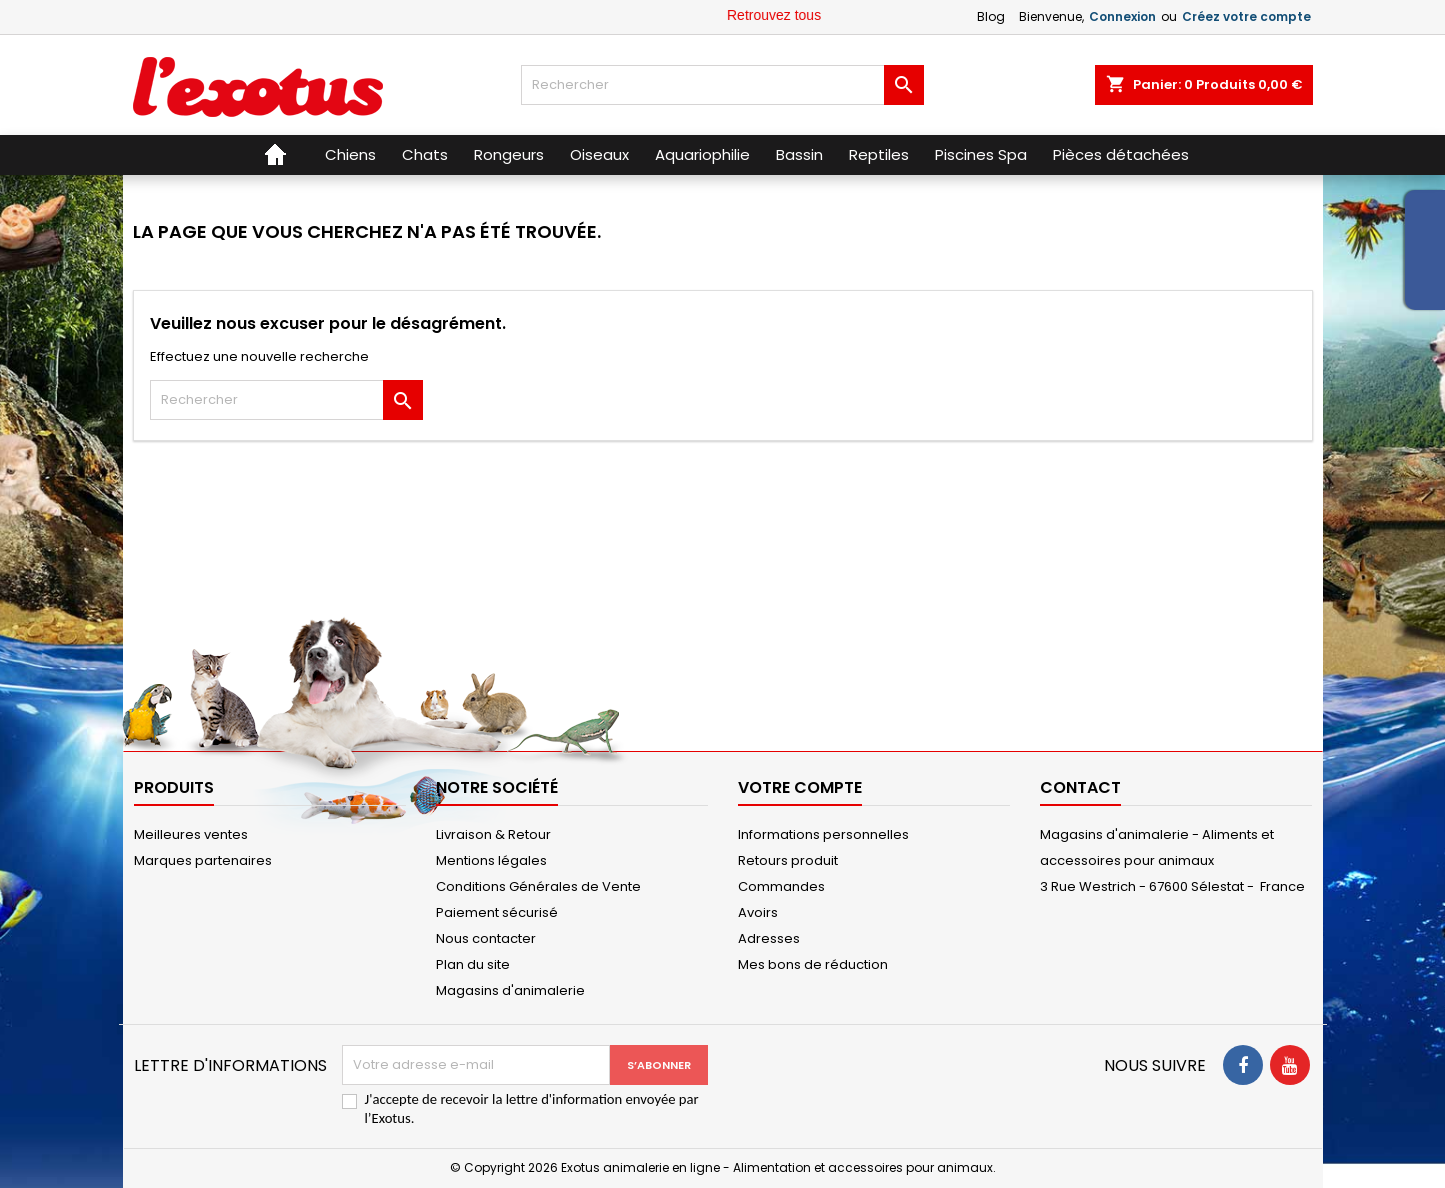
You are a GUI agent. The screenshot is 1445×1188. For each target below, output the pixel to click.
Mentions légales (491, 860)
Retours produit (788, 860)
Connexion (1122, 16)
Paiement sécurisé (497, 912)
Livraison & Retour (493, 834)
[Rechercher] (722, 85)
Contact (1080, 787)
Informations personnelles (823, 834)
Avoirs (758, 912)
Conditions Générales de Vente (538, 886)
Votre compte (800, 787)
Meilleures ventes (191, 834)
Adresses (769, 938)
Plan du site (473, 964)
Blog (991, 16)
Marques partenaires (203, 860)
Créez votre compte (1246, 16)
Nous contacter (486, 938)
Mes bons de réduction (813, 964)
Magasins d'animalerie (510, 990)
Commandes (781, 886)
